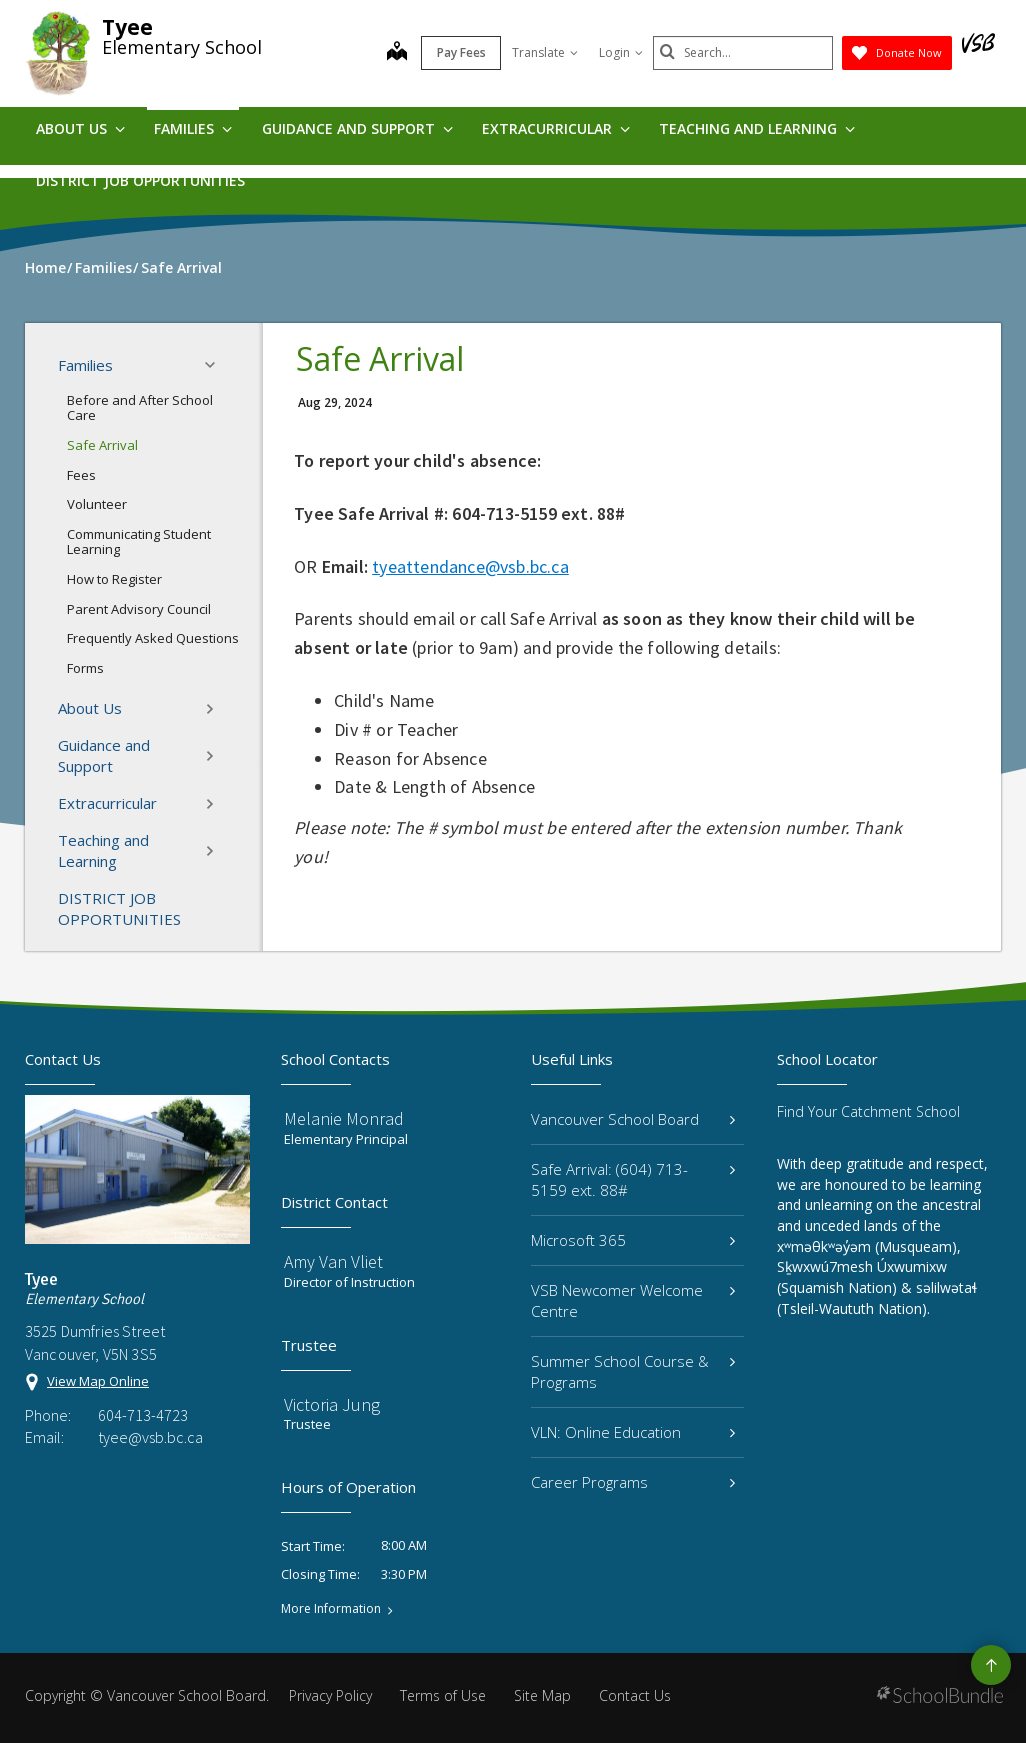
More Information (331, 1609)
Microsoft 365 (633, 1240)
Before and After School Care (140, 408)
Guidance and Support (357, 128)
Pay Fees (461, 52)
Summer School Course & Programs (633, 1371)
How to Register (114, 579)
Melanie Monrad (344, 1118)
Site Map (542, 1695)
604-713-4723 (143, 1415)
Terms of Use (443, 1695)
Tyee (127, 27)
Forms (85, 668)
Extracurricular (556, 128)
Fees (81, 475)
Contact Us (635, 1695)
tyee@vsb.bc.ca (150, 1437)
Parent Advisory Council (139, 609)
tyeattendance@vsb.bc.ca (470, 566)
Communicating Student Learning (139, 542)
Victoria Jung (332, 1404)
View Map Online (98, 1381)
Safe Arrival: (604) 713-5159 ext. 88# (633, 1179)
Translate (545, 52)
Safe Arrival (102, 445)
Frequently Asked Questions (153, 638)
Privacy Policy (330, 1695)
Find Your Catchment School (868, 1111)
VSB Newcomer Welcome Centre (633, 1300)
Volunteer (97, 504)
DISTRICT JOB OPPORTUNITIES (140, 180)
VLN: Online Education (633, 1432)
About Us (80, 128)
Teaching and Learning (757, 128)
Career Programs (633, 1482)
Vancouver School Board (633, 1119)
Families (193, 128)
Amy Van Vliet (333, 1261)
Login (621, 52)
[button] (216, 365)
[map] (397, 53)
